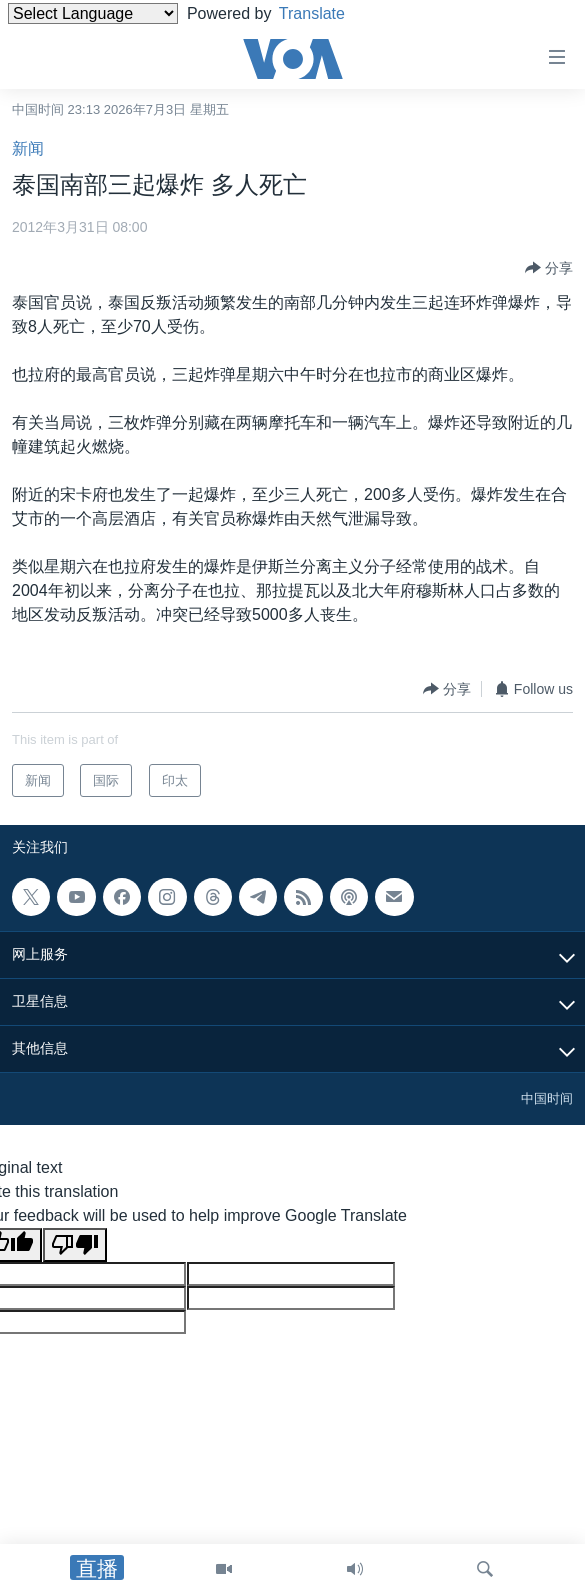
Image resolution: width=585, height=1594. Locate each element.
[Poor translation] (75, 1245)
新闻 (28, 148)
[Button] (549, 268)
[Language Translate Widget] (93, 13)
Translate (327, 13)
